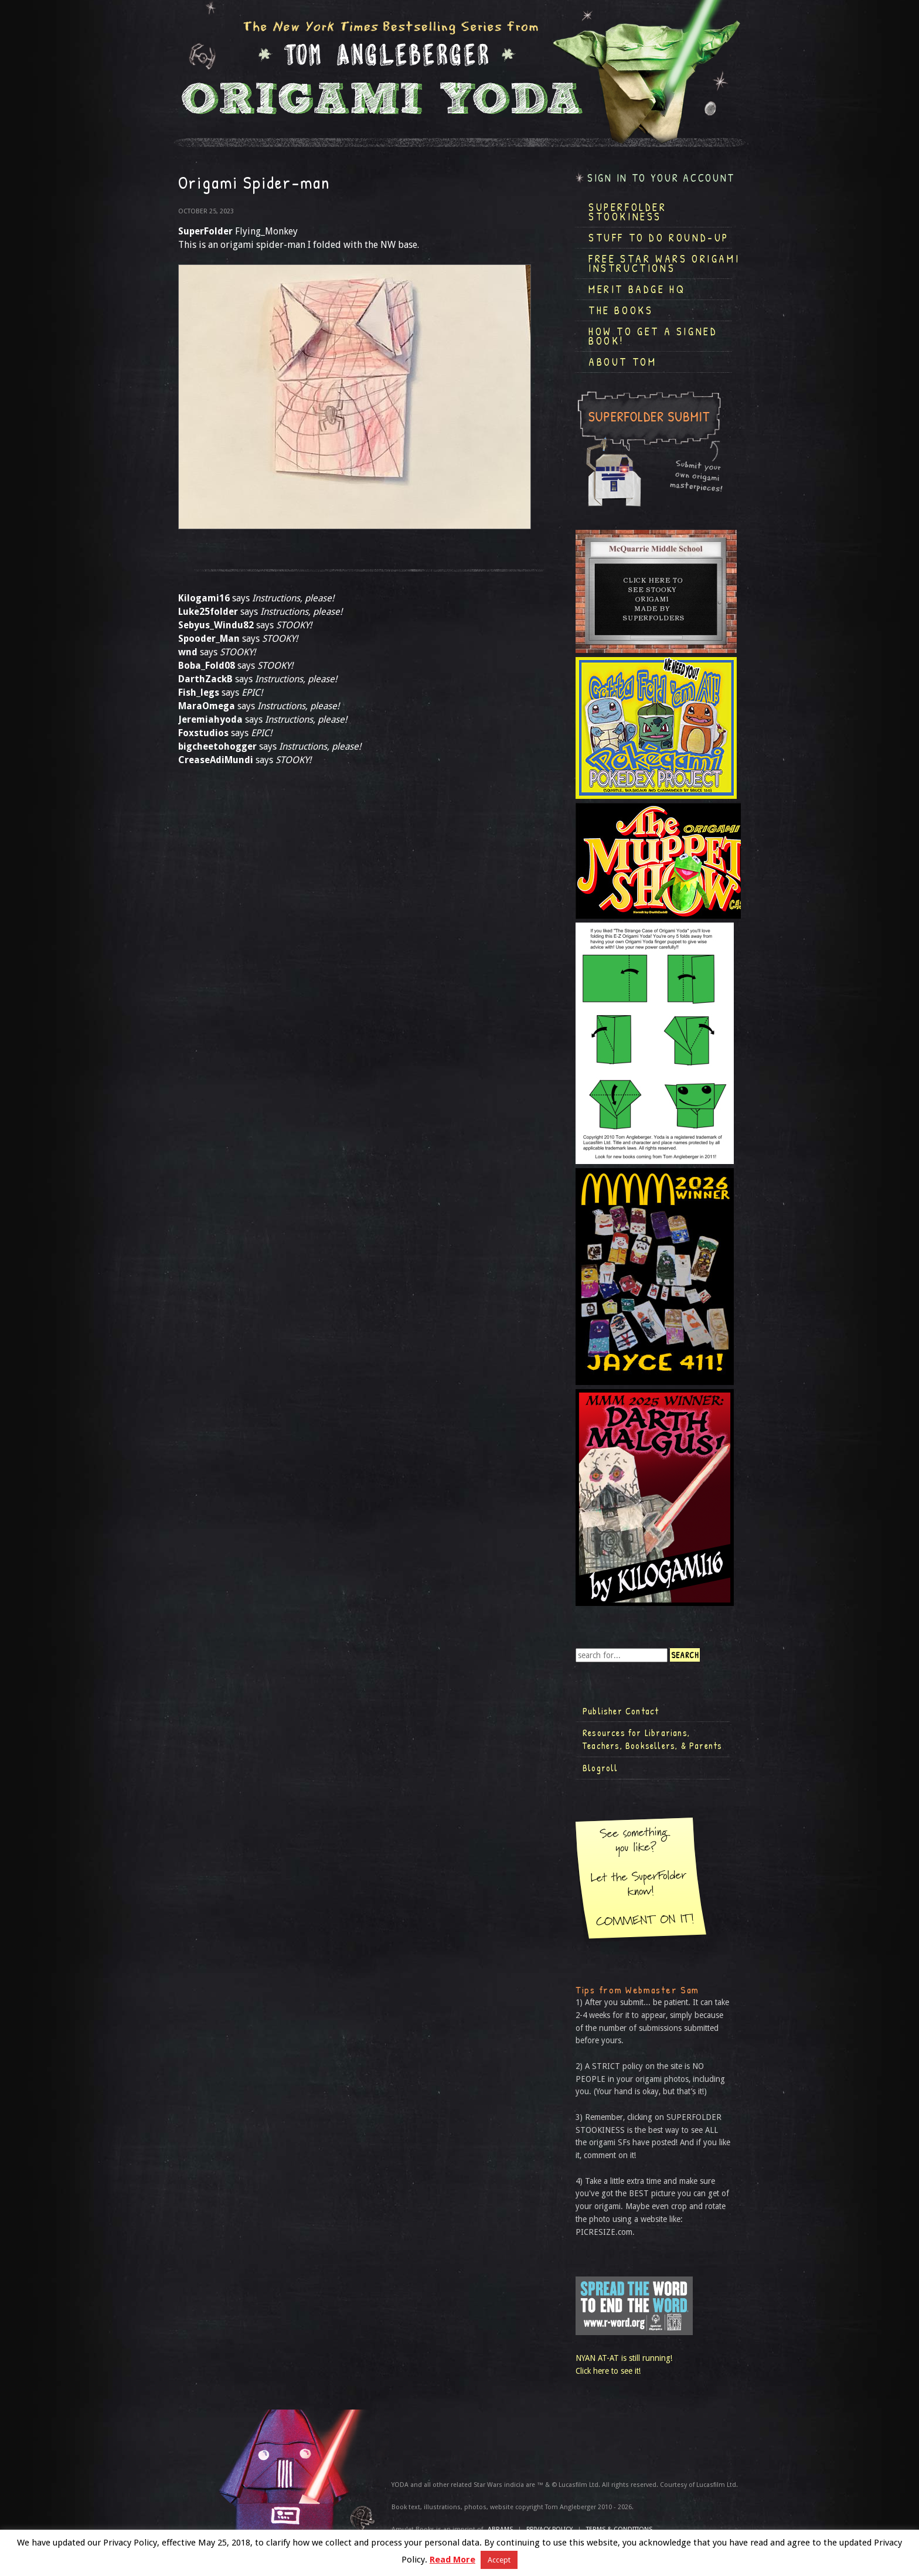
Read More (452, 2559)
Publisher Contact (621, 1710)
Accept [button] (499, 2559)
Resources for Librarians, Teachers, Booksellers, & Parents (652, 1739)
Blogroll (600, 1767)
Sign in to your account (661, 178)
